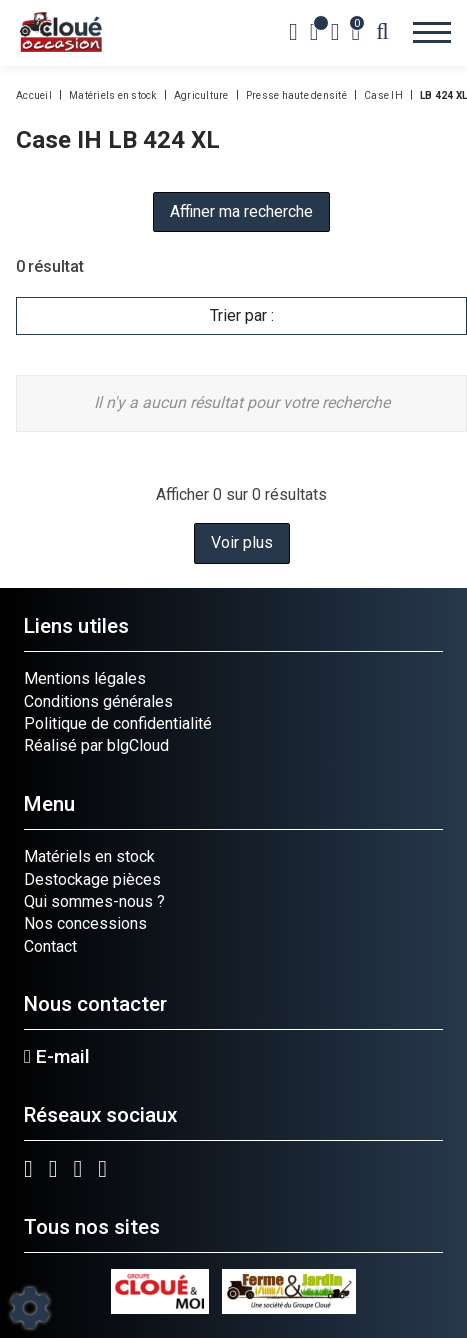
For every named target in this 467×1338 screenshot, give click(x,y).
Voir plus (242, 542)
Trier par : (242, 315)
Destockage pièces (92, 879)
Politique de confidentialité (118, 723)
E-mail (57, 1057)
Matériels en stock (89, 856)
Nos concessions (85, 923)
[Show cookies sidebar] (30, 1308)
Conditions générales (98, 701)
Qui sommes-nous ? (94, 901)
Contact (50, 946)
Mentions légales (85, 678)
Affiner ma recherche (241, 211)
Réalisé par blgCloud (96, 745)
